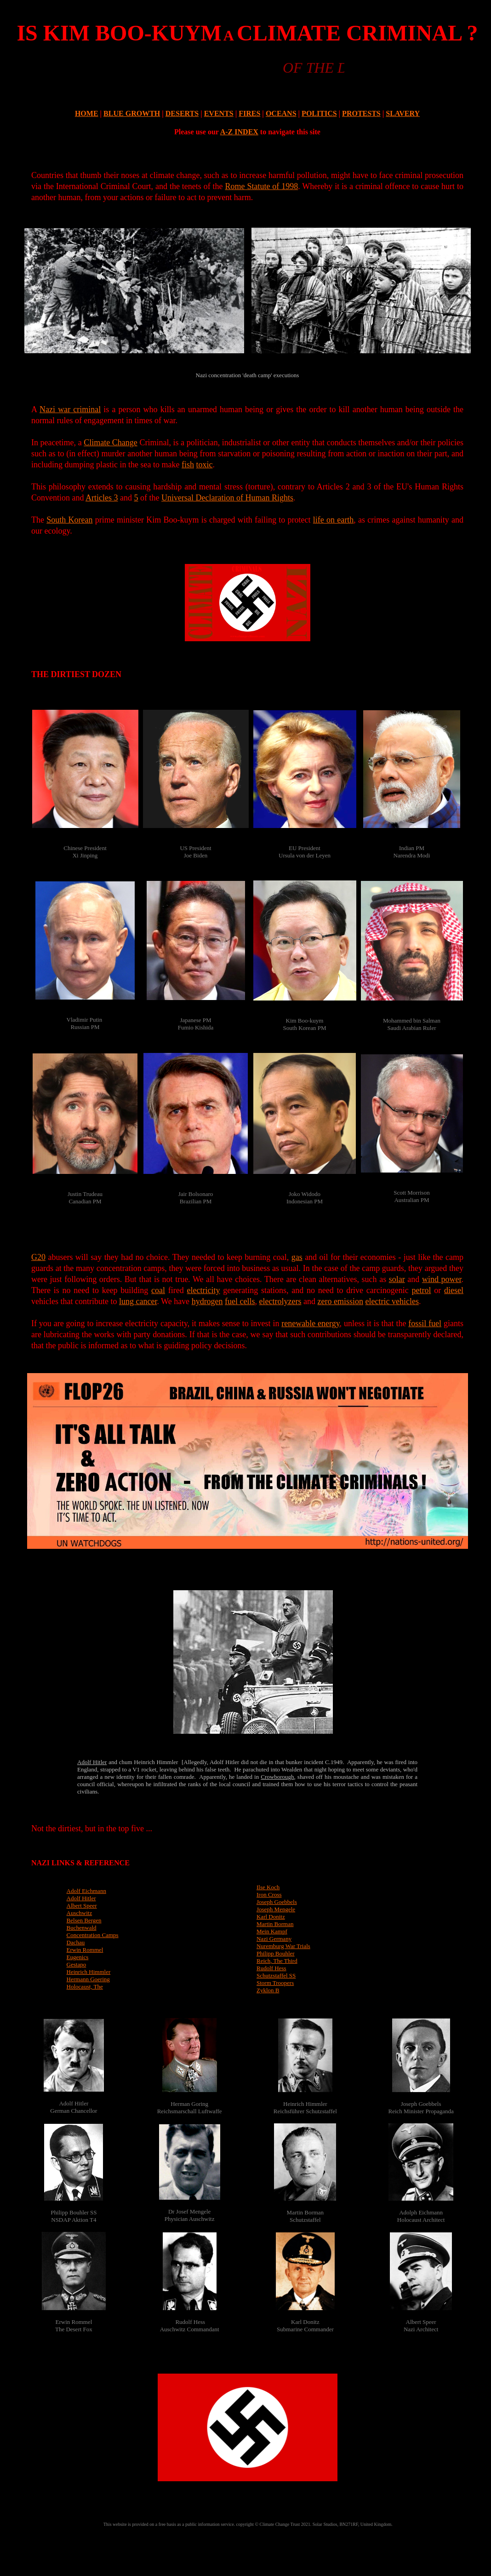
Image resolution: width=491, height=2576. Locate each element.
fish (188, 464)
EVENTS (219, 113)
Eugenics (78, 1957)
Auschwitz (79, 1912)
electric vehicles (392, 1301)
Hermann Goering (88, 1979)
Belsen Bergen (84, 1920)
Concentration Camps (93, 1935)
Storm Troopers (275, 1982)
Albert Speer (82, 1905)
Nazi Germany (274, 1938)
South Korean (69, 519)
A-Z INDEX (239, 132)
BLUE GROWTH (131, 113)
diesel (453, 1290)
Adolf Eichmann (86, 1890)
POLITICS (319, 113)
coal (158, 1290)
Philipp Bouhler (276, 1953)
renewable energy (310, 1323)
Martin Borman (275, 1923)
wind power (442, 1279)
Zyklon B (268, 1990)
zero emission (340, 1301)
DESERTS (182, 113)
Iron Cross (269, 1894)
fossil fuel (424, 1323)
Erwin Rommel (85, 1949)
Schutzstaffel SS (276, 1975)
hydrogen (207, 1301)
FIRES (249, 113)
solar (397, 1279)
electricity (203, 1290)
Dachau (76, 1942)
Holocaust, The (85, 1986)
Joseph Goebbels (277, 1901)
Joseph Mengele (276, 1909)
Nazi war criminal (70, 409)
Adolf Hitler (92, 1762)
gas (297, 1257)
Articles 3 (102, 497)
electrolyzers (280, 1301)
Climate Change (110, 442)
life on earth (333, 519)
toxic (204, 464)
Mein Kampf (272, 1931)
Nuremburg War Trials (283, 1946)
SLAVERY (403, 113)
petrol (421, 1290)
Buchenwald (82, 1927)
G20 (38, 1257)
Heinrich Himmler (89, 1971)
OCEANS (281, 113)
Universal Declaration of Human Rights (227, 497)
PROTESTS (361, 113)
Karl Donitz (271, 1916)
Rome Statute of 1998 (261, 186)
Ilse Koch (268, 1887)
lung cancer (138, 1301)
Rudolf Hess (271, 1968)
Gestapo (76, 1964)
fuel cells (240, 1301)
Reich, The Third (277, 1960)
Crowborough (277, 1776)
